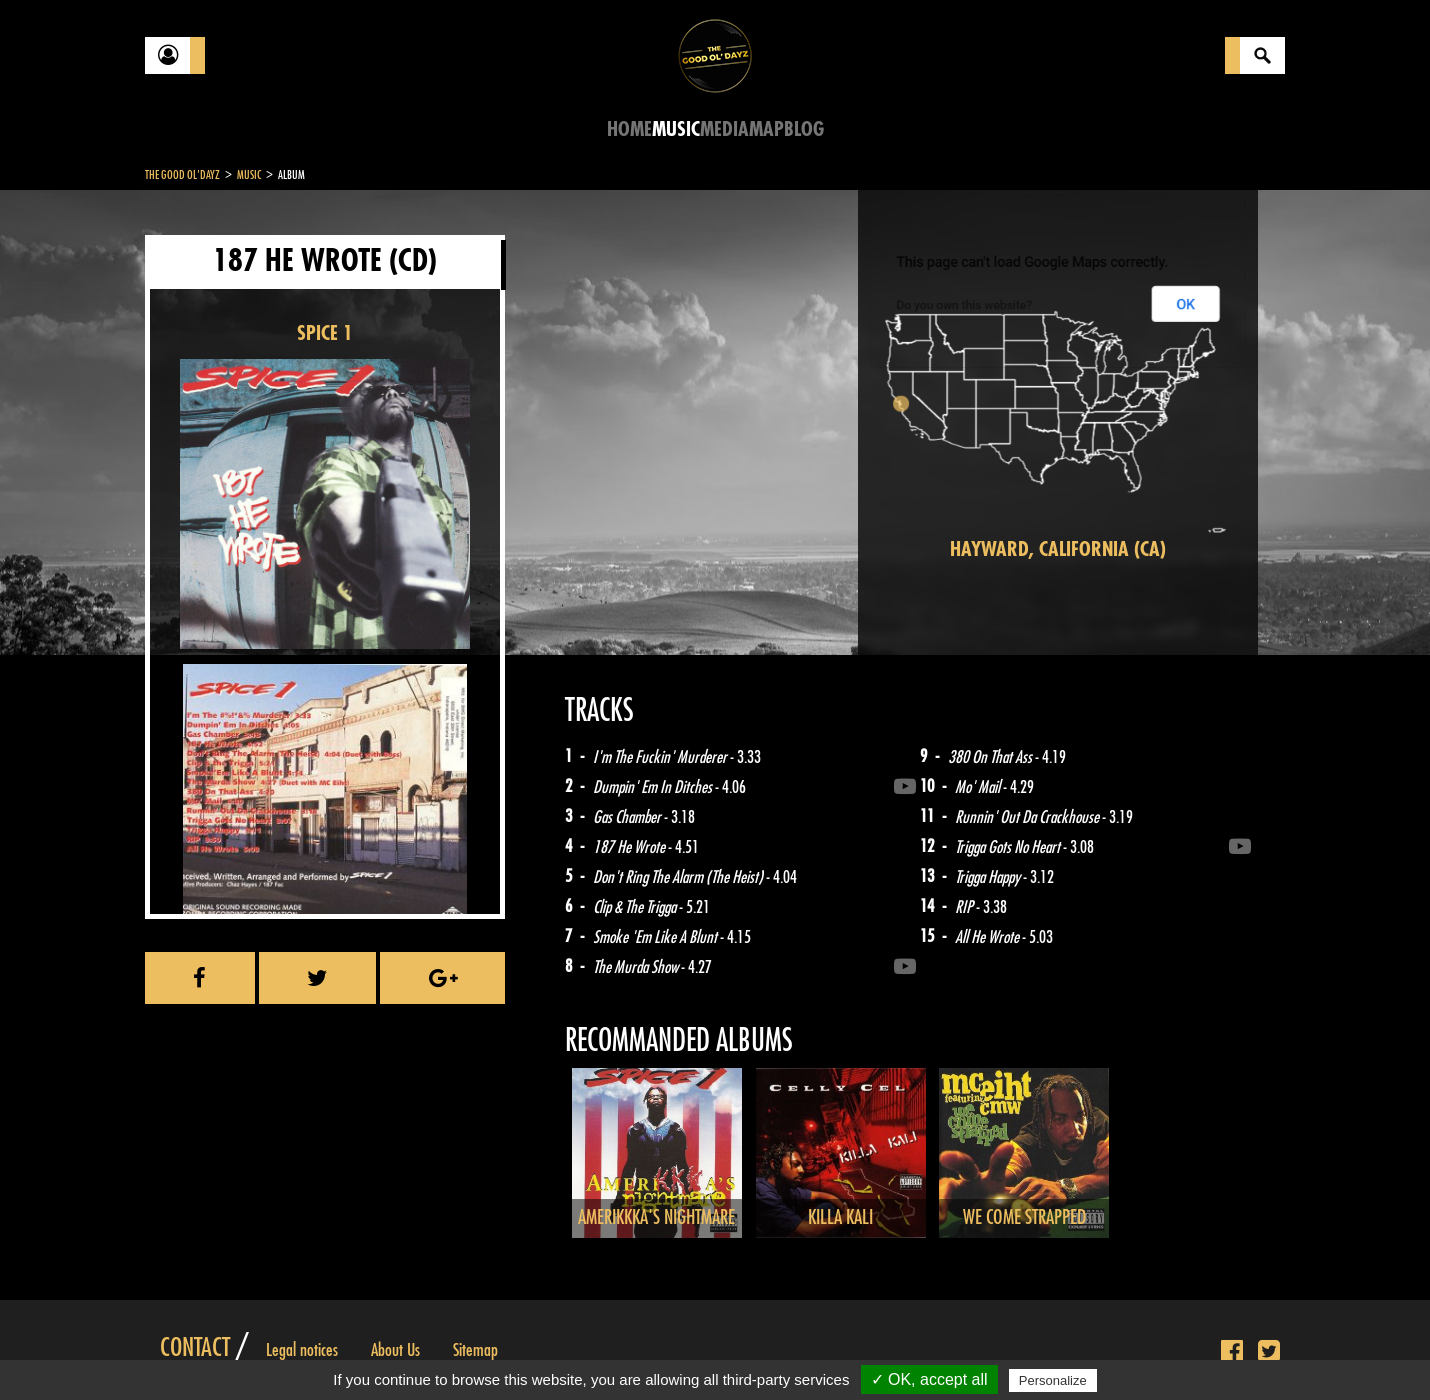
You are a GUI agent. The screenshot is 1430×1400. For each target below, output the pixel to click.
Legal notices (302, 1350)
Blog (804, 129)
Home (629, 129)
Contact (195, 1348)
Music (676, 129)
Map (766, 129)
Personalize (1053, 1380)
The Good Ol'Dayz (182, 175)
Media (724, 129)
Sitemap (475, 1350)
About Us (395, 1350)
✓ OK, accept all (929, 1379)
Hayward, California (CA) (1058, 549)
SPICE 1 (325, 333)
